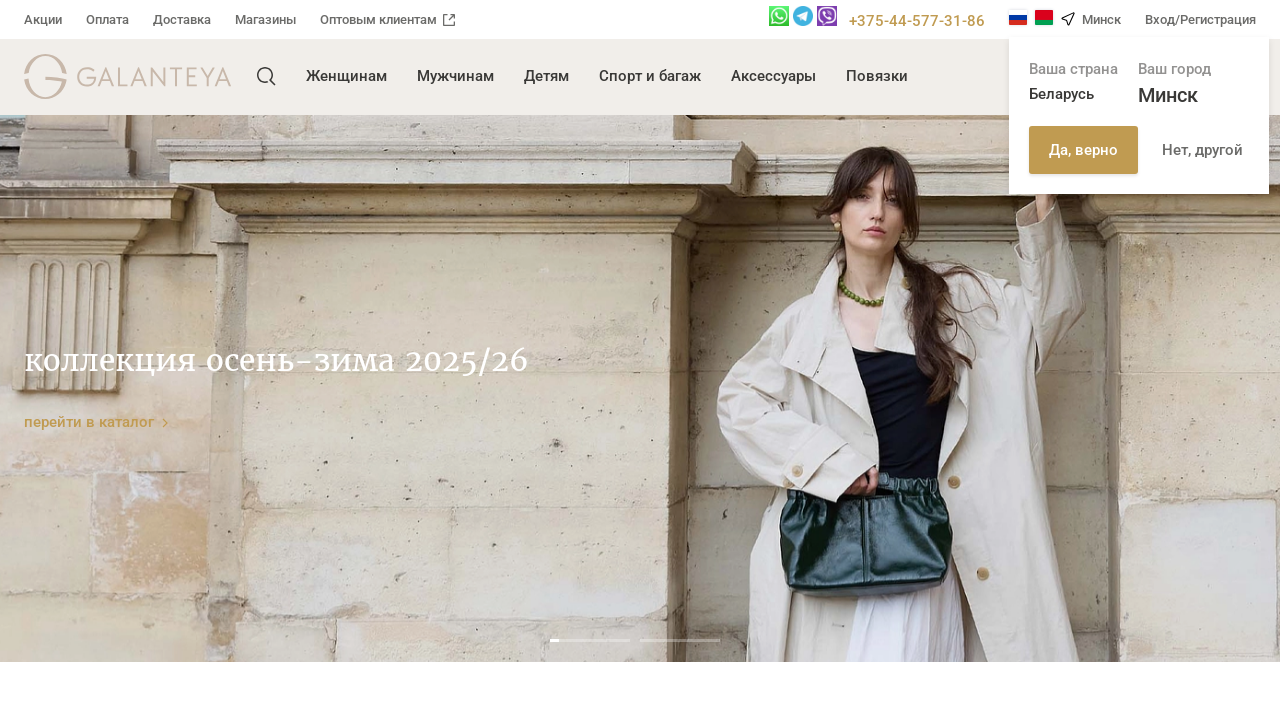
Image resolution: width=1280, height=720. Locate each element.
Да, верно (1083, 150)
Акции (43, 19)
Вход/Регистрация (1200, 19)
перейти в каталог (96, 421)
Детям (546, 76)
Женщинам (346, 76)
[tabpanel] (640, 388)
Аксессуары (773, 76)
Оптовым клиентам (387, 19)
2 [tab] (680, 640)
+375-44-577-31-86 (917, 21)
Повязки (877, 76)
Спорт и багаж (650, 76)
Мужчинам (455, 76)
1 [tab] (590, 640)
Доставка (182, 19)
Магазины (265, 19)
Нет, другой (1202, 150)
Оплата (107, 19)
